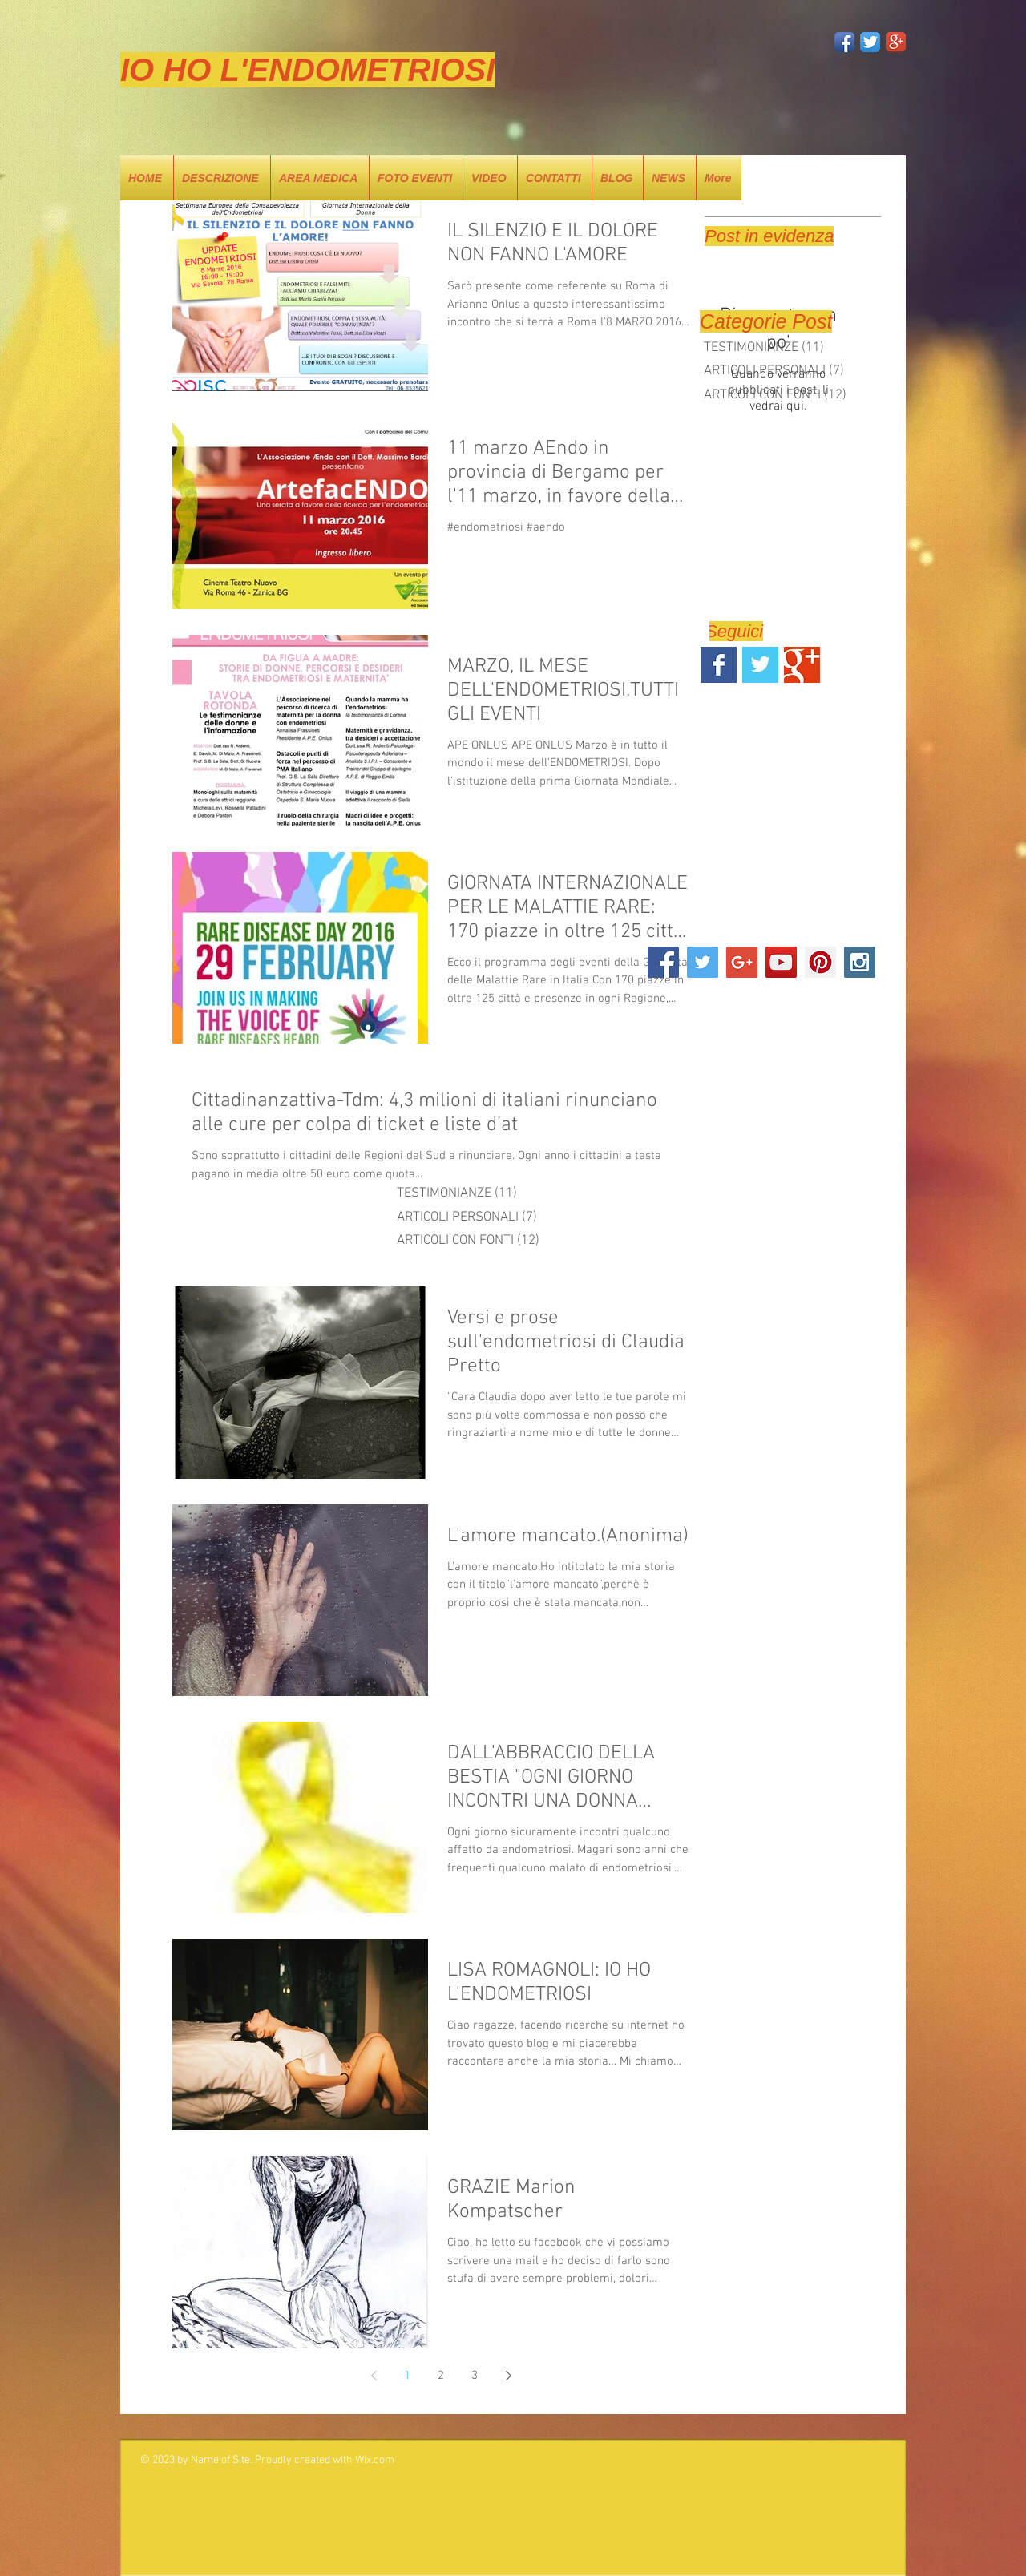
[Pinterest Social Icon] (820, 962)
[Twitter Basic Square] (760, 665)
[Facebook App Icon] (844, 42)
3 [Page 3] (474, 2375)
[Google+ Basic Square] (802, 665)
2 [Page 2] (441, 2375)
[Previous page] (373, 2375)
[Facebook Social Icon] (663, 962)
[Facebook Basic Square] (719, 665)
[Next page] (508, 2375)
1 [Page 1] (407, 2375)
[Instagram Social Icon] (859, 962)
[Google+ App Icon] (896, 42)
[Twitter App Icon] (870, 42)
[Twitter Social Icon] (702, 962)
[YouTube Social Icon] (781, 962)
